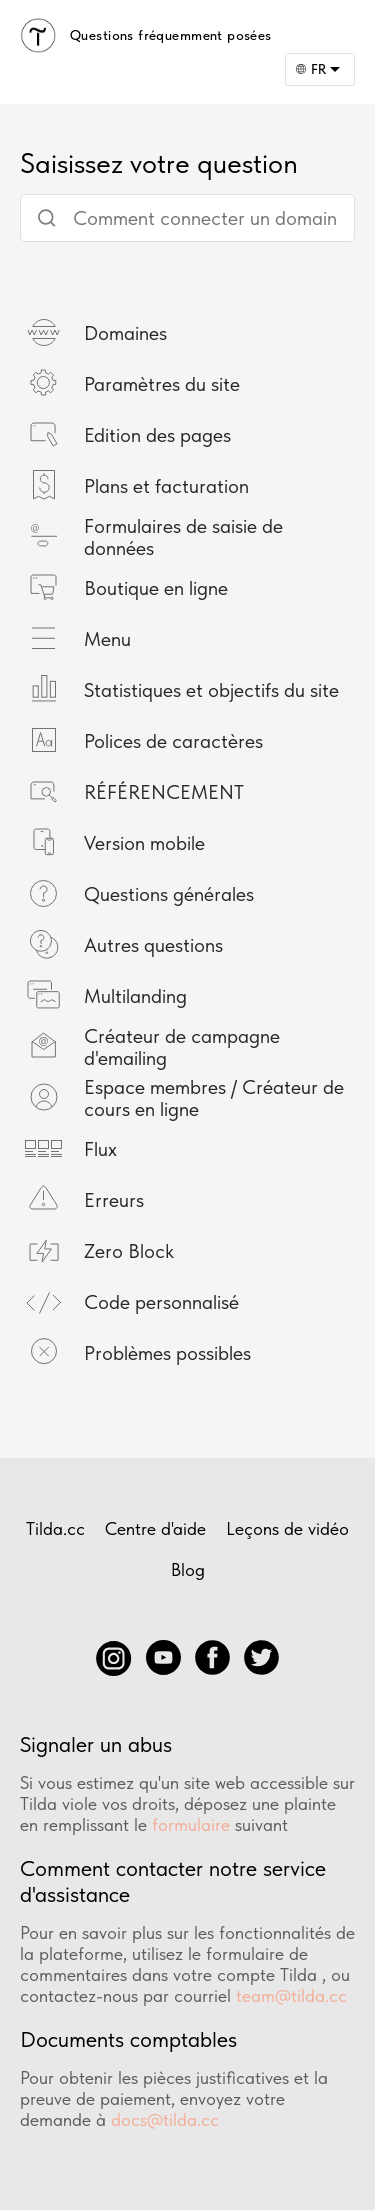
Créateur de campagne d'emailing (182, 1047)
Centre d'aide (155, 1528)
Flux (100, 1149)
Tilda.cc (55, 1528)
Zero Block (129, 1251)
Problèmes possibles (167, 1353)
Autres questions (153, 945)
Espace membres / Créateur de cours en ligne (214, 1098)
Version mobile (144, 843)
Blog (188, 1569)
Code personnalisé (161, 1302)
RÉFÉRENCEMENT (164, 792)
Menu (107, 639)
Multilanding (135, 996)
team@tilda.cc (291, 1995)
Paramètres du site (162, 384)
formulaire (191, 1824)
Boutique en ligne (156, 588)
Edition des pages (157, 435)
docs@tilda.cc (165, 2119)
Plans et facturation (166, 486)
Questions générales (169, 894)
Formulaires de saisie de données (183, 537)
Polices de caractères (173, 741)
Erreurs (114, 1200)
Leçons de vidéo (287, 1528)
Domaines (125, 333)
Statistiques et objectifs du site (211, 690)
